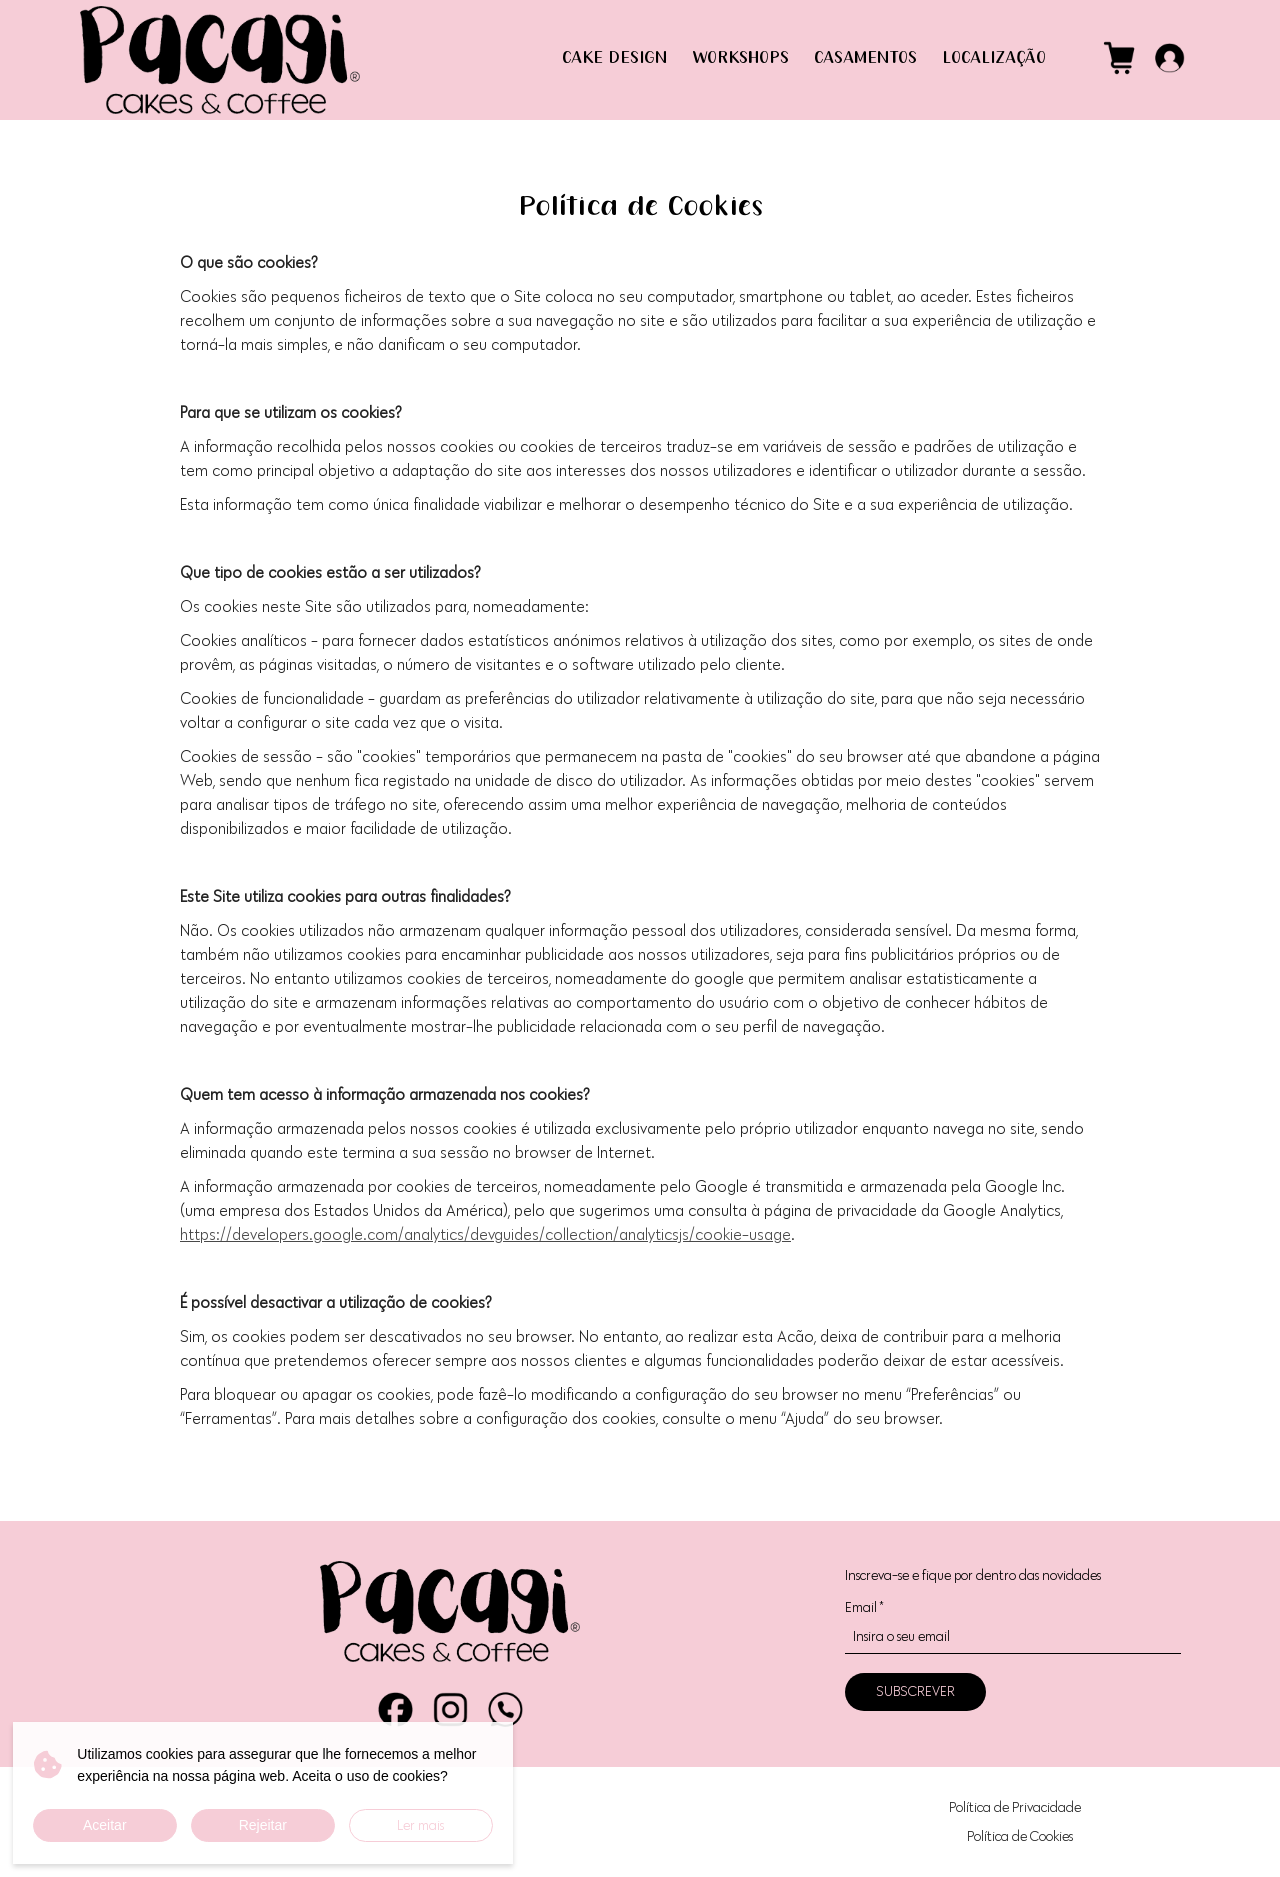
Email (864, 1607)
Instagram (450, 1709)
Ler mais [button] (420, 1825)
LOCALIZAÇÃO (994, 59)
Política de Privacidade (1015, 1807)
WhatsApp (505, 1709)
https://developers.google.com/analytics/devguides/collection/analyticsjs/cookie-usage (485, 1234)
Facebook (395, 1709)
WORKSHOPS (740, 59)
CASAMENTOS (865, 59)
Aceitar (105, 1825)
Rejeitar (263, 1825)
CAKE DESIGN (614, 59)
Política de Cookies (1020, 1836)
